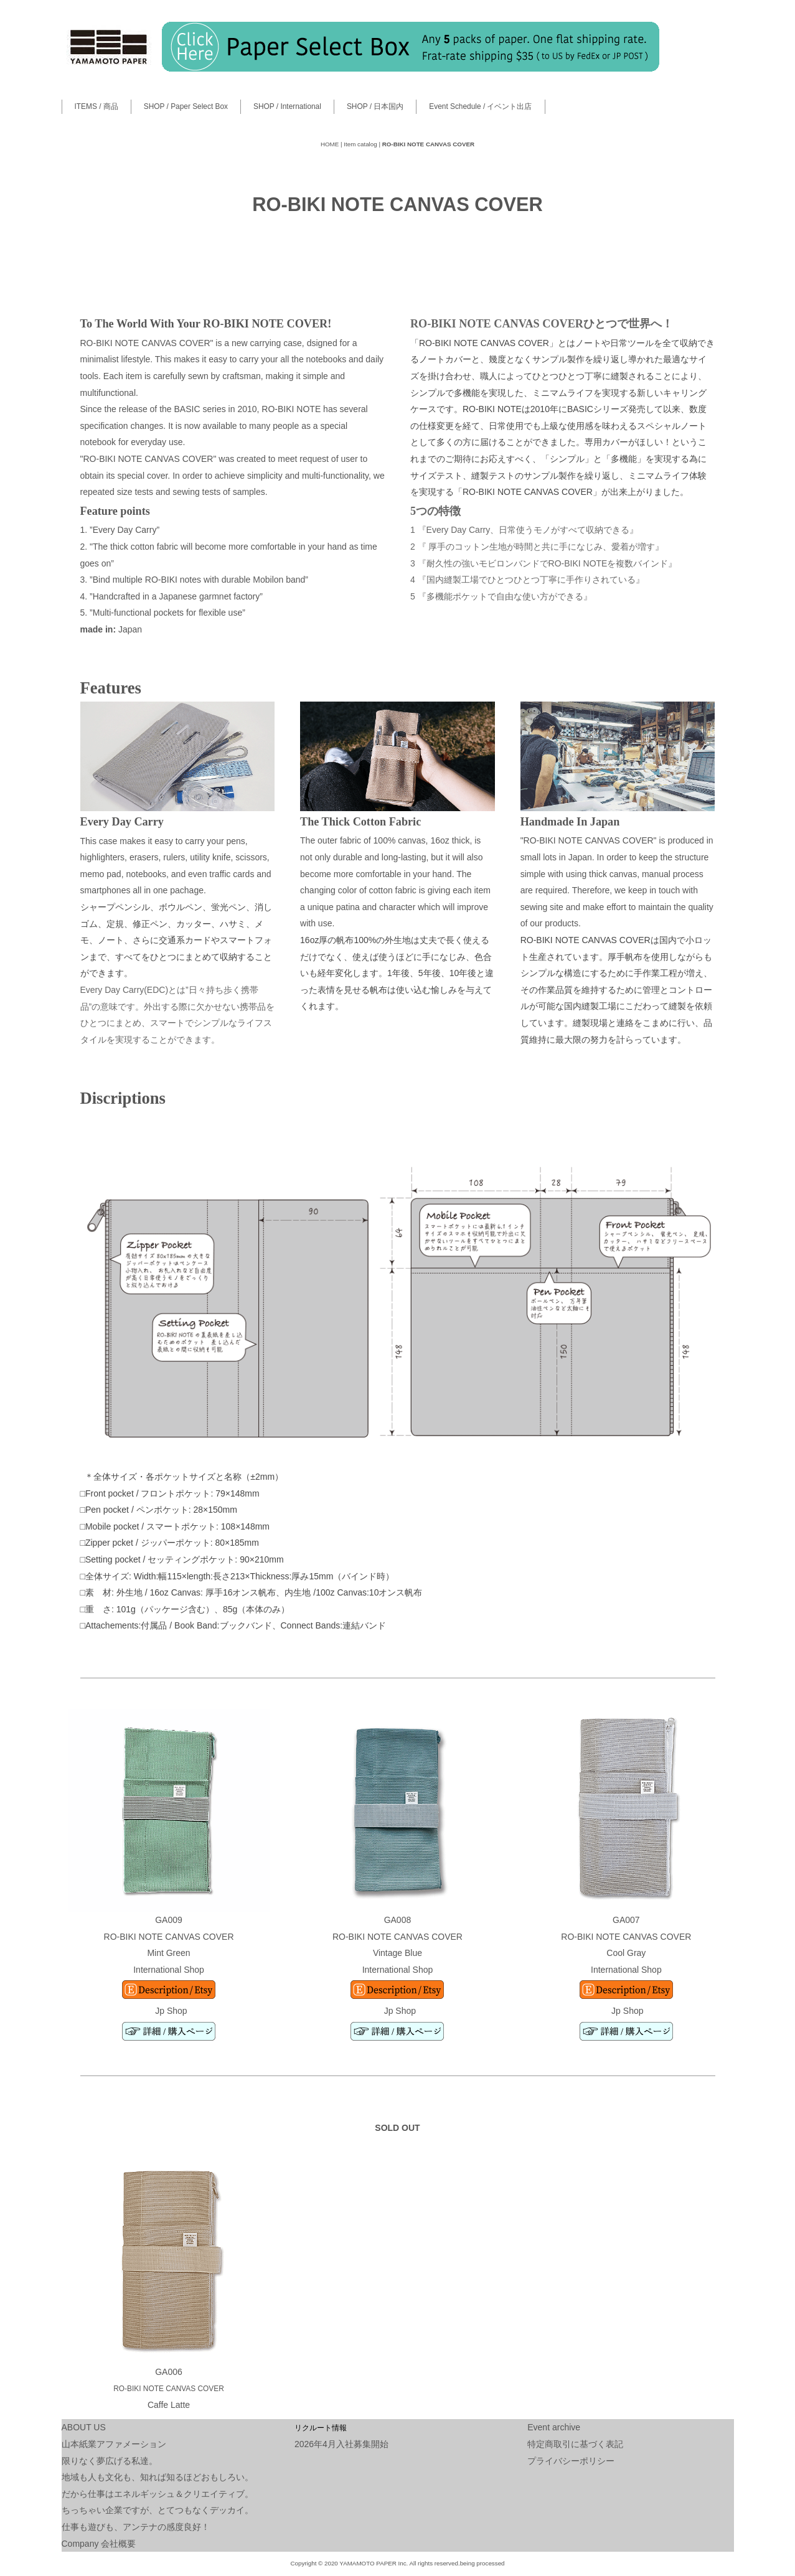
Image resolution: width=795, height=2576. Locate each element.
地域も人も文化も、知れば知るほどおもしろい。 (157, 2477)
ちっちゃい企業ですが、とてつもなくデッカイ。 (157, 2510)
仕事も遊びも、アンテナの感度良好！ (136, 2527)
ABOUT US (84, 2427)
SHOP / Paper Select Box (186, 106)
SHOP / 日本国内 (375, 106)
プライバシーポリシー (570, 2461)
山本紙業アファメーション (114, 2444)
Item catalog (360, 144)
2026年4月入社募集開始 (341, 2444)
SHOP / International (287, 106)
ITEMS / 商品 (96, 106)
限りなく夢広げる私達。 (110, 2461)
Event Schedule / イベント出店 (480, 106)
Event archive (553, 2427)
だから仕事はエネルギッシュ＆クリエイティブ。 (157, 2494)
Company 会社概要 (99, 2544)
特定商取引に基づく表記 (575, 2444)
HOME (330, 144)
